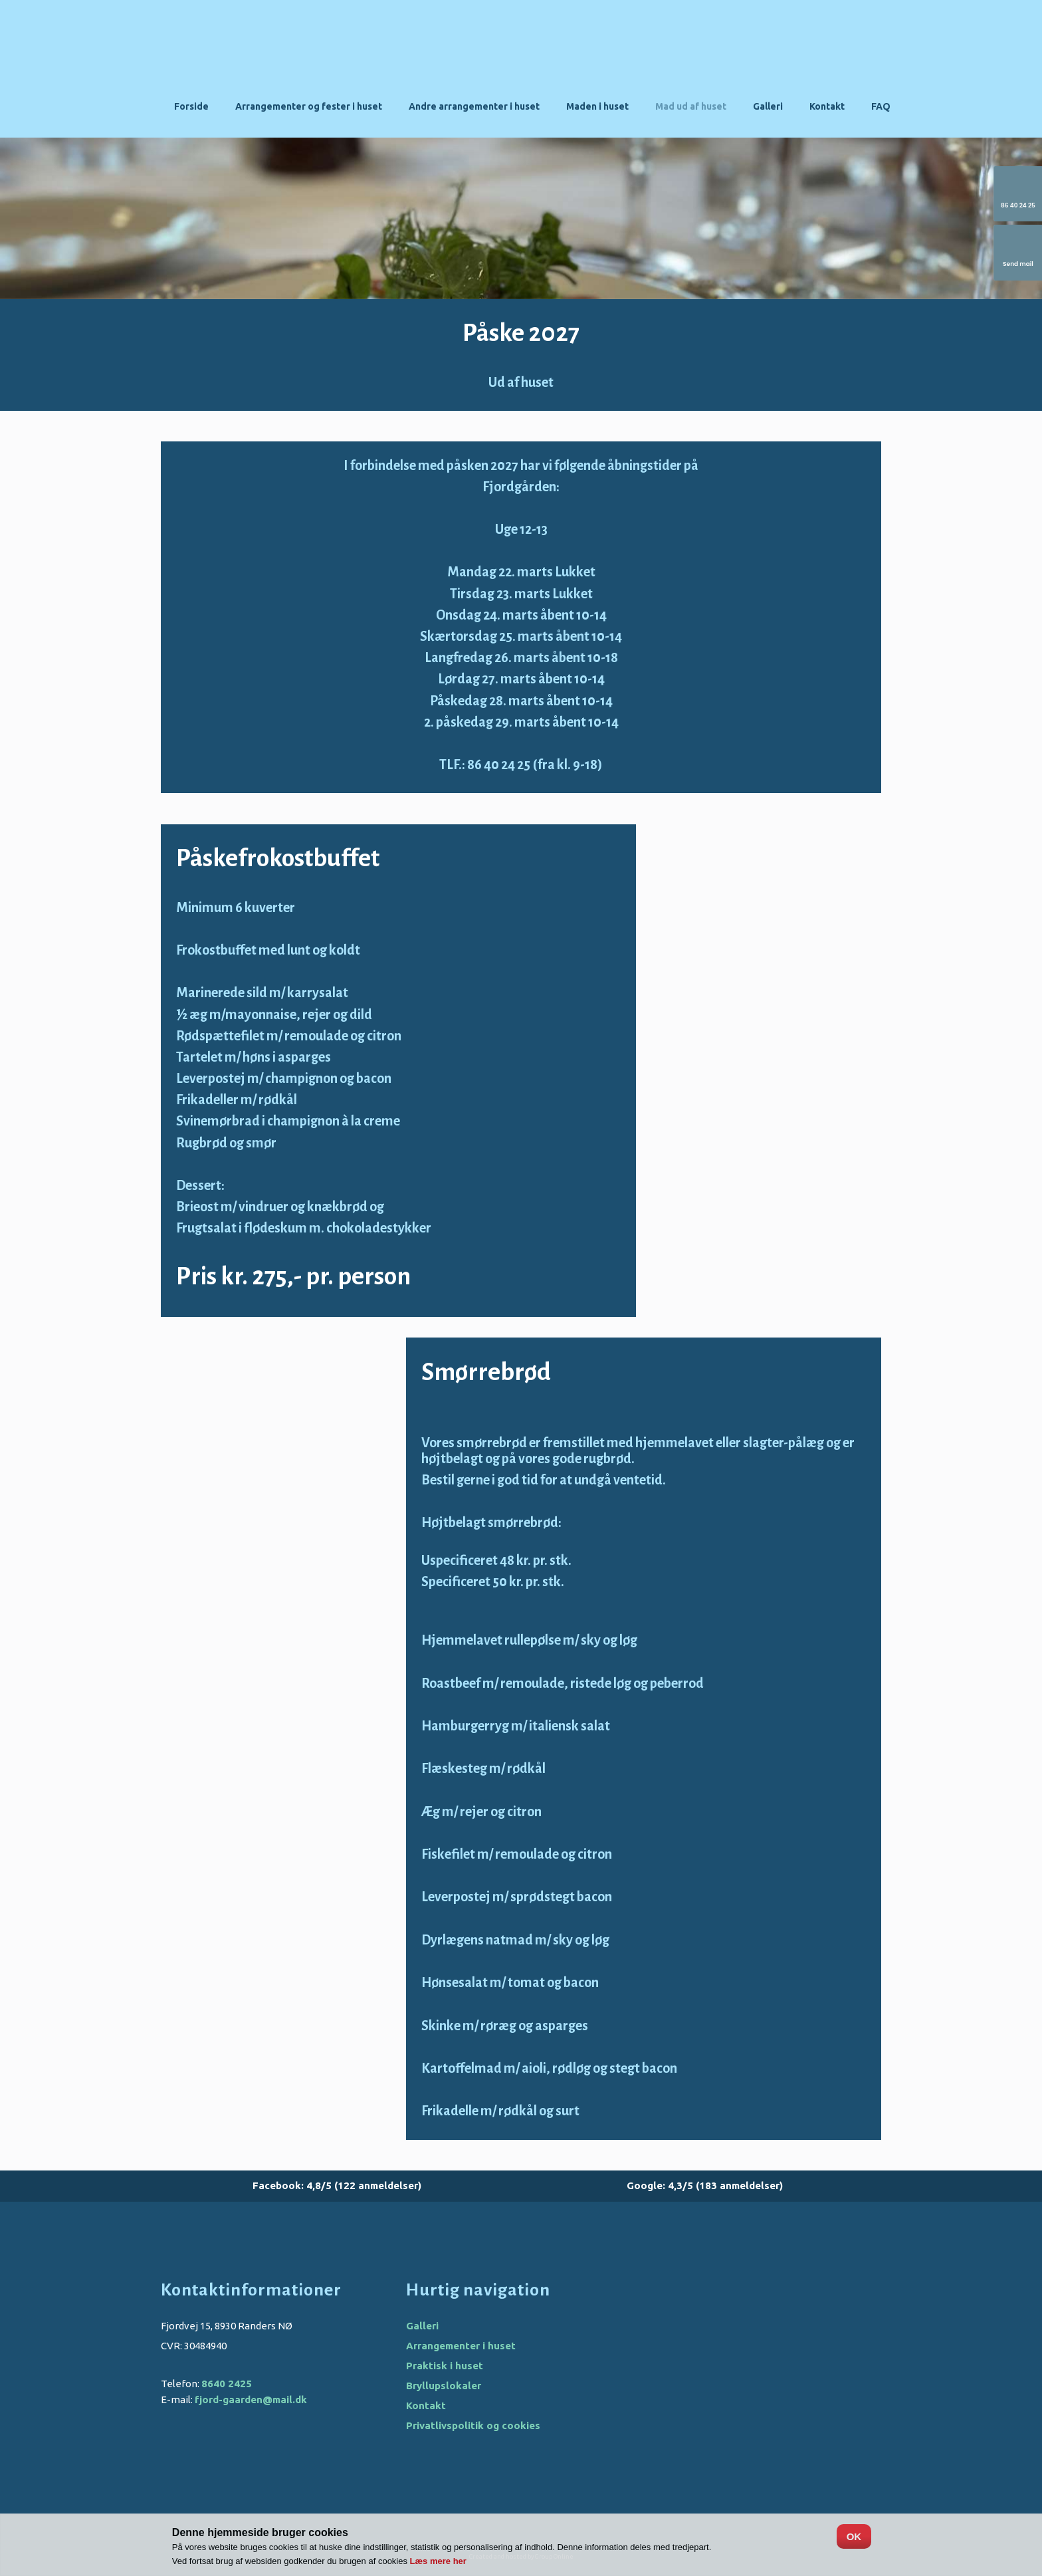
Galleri (768, 106)
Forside (191, 106)
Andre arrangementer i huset (474, 106)
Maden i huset (597, 106)
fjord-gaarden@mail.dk (251, 2399)
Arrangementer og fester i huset (308, 106)
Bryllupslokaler (443, 2385)
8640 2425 (226, 2383)
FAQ (880, 106)
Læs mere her (438, 2561)
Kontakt (827, 106)
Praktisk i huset (444, 2365)
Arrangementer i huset (461, 2345)
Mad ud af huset (690, 106)
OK (854, 2536)
